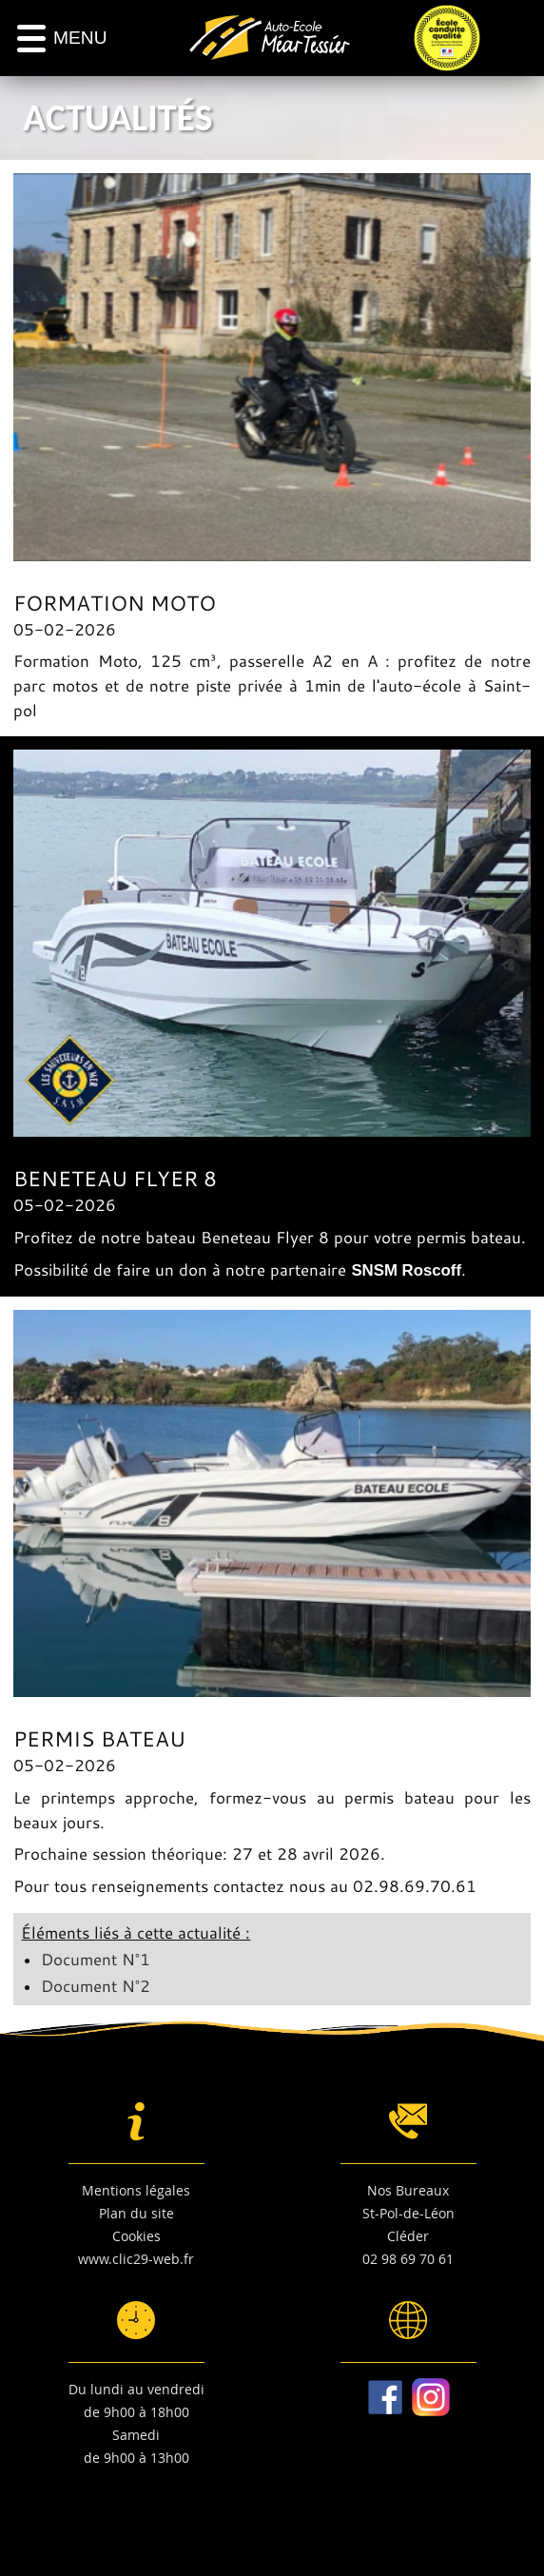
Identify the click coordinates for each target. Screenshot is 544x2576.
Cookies (136, 2236)
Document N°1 (95, 1959)
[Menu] (62, 38)
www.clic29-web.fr (136, 2259)
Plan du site (136, 2213)
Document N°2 (95, 1986)
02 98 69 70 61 (408, 2259)
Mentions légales (136, 2190)
